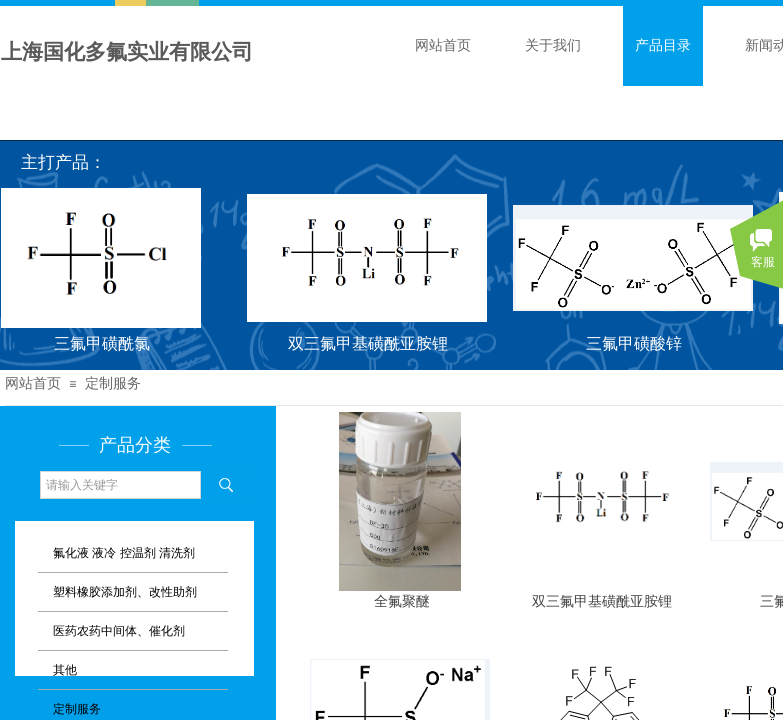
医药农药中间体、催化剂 (119, 631)
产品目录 (663, 45)
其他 (65, 670)
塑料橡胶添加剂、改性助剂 (125, 592)
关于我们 (553, 45)
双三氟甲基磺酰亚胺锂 (371, 343)
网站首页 (443, 45)
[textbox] (120, 485)
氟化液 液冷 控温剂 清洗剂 (124, 553)
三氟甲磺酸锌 (637, 343)
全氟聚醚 (402, 601)
